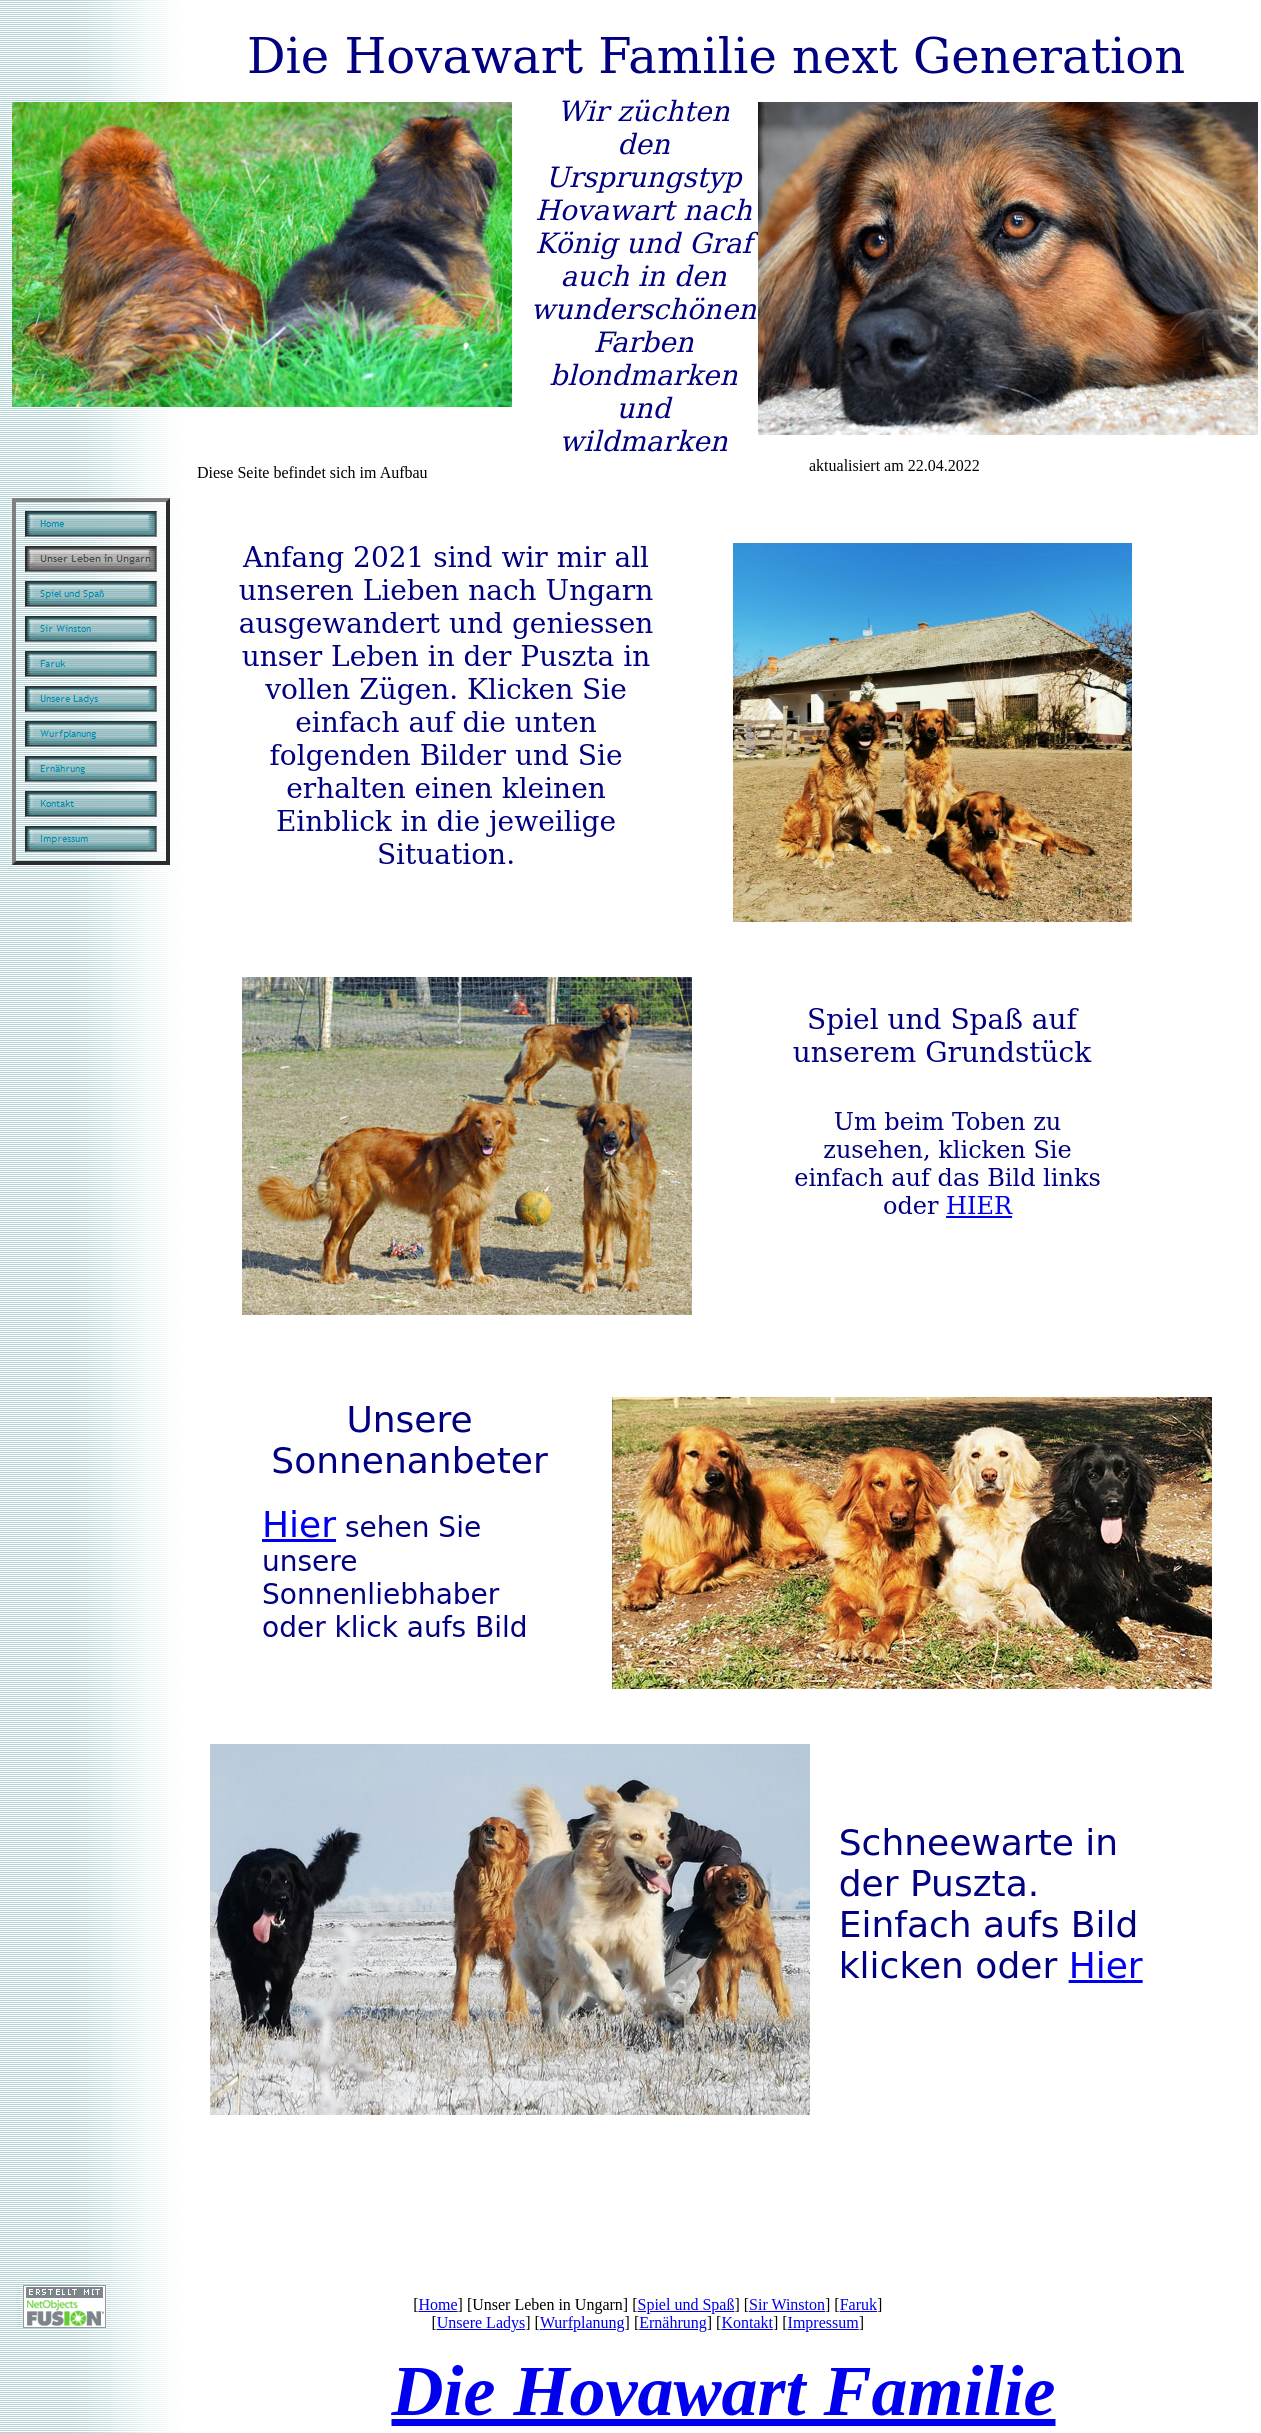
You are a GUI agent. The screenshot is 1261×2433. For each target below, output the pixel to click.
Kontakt (747, 2322)
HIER (979, 1206)
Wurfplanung (582, 2322)
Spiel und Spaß (686, 2304)
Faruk (858, 2304)
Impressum (823, 2322)
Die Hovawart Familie (724, 2391)
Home (437, 2304)
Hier (299, 1524)
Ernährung (673, 2322)
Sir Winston (787, 2304)
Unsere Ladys (481, 2322)
